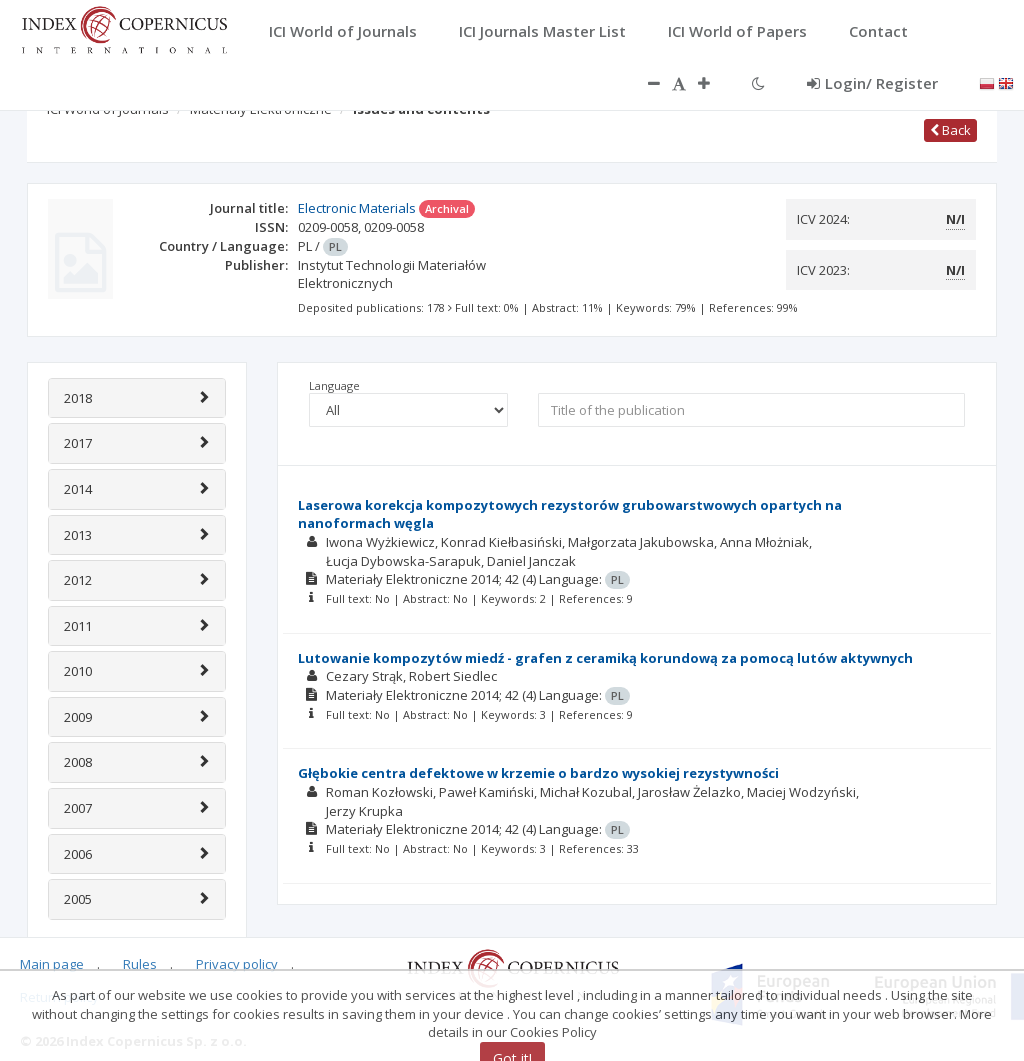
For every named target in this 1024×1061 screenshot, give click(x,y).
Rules (140, 964)
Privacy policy (237, 964)
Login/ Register (872, 83)
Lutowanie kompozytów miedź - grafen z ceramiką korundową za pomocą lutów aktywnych (605, 658)
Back (950, 130)
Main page (52, 964)
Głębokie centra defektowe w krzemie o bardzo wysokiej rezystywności (538, 773)
